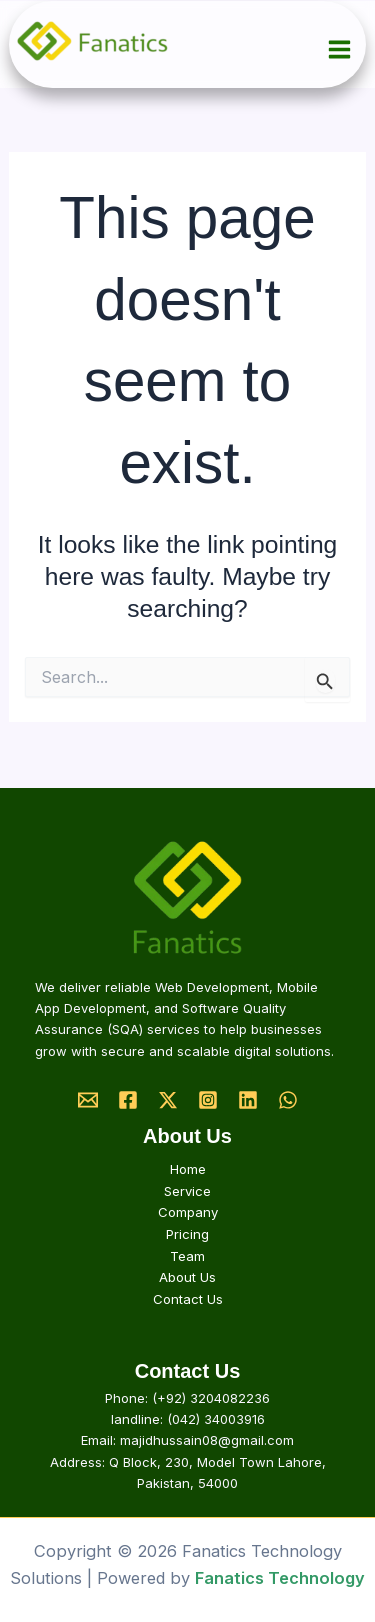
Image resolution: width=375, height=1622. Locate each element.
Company (188, 1212)
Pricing (187, 1234)
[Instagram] (208, 1100)
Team (187, 1256)
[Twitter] (168, 1100)
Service (187, 1191)
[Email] (88, 1100)
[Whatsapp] (288, 1100)
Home (188, 1169)
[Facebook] (128, 1100)
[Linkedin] (248, 1100)
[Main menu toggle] (340, 50)
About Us (187, 1277)
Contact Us (188, 1299)
